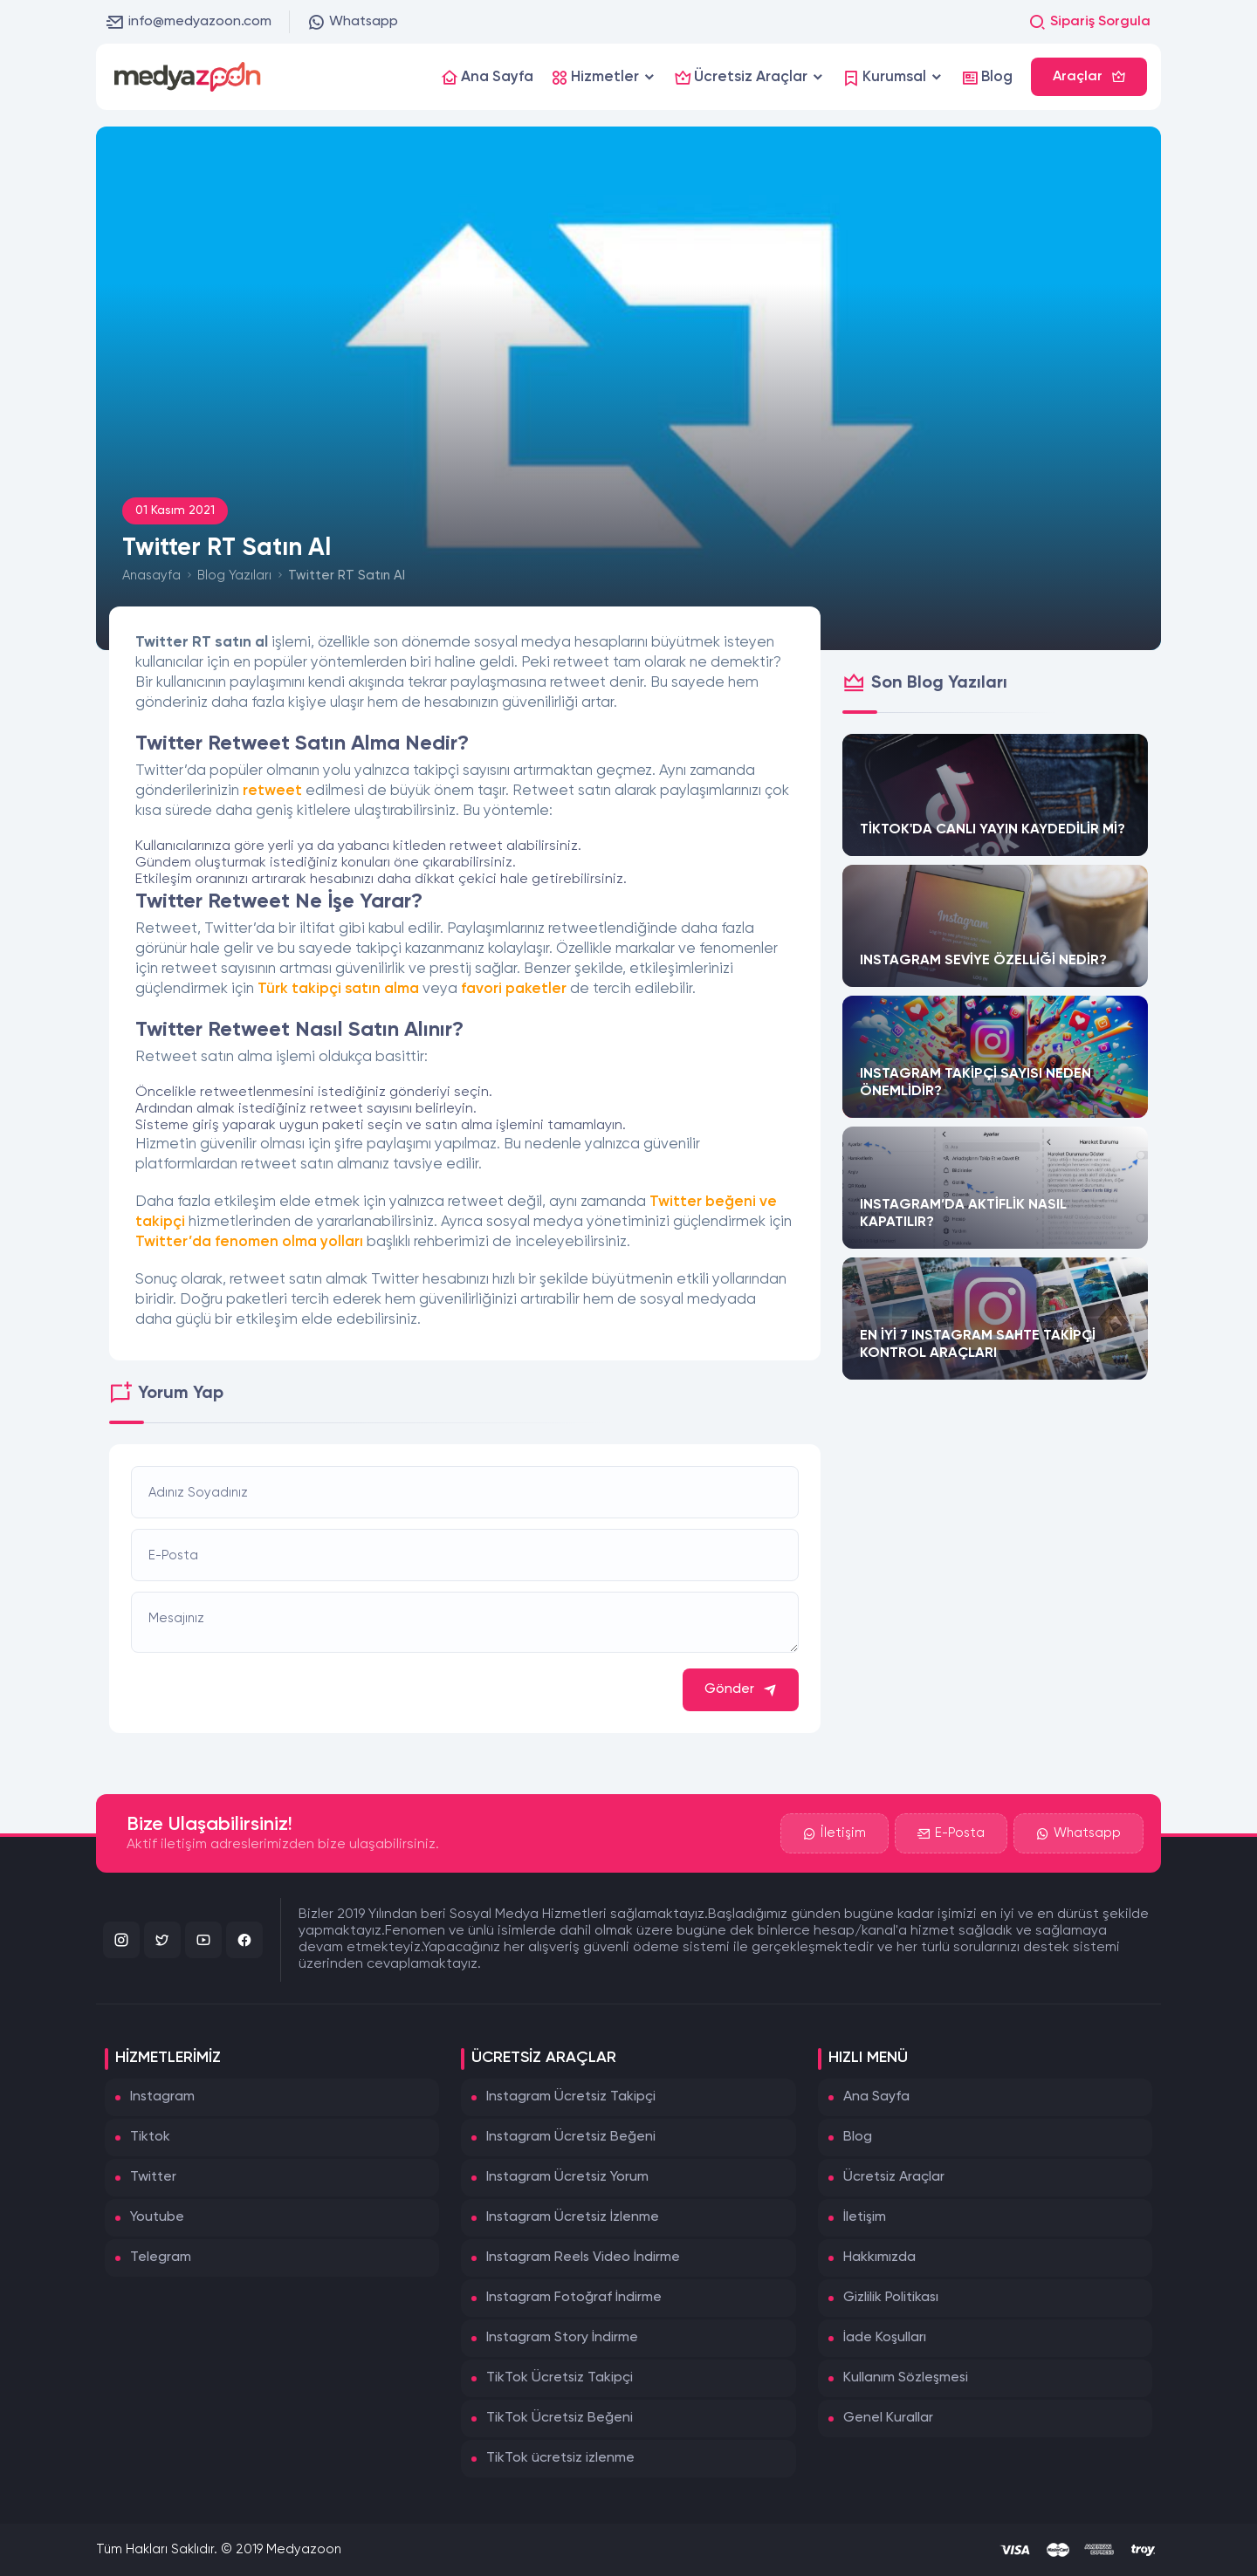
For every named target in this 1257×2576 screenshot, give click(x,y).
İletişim (834, 1833)
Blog (857, 2137)
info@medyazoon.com (188, 22)
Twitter (153, 2177)
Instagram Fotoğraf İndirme (574, 2298)
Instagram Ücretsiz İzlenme (572, 2217)
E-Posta (951, 1833)
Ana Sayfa (876, 2097)
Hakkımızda (879, 2257)
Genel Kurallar (888, 2418)
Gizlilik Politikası (890, 2298)
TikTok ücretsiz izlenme (560, 2458)
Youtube (157, 2217)
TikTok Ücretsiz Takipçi (559, 2378)
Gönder (740, 1689)
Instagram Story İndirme (562, 2338)
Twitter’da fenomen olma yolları (249, 1242)
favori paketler (514, 989)
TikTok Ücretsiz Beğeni (559, 2418)
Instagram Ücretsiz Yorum (567, 2177)
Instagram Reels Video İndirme (583, 2257)
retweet (272, 791)
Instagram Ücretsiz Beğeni (571, 2137)
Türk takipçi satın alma (338, 989)
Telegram (160, 2257)
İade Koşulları (884, 2338)
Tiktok (150, 2137)
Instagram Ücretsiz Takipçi (571, 2097)
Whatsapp (352, 22)
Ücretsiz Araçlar (893, 2177)
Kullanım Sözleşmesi (905, 2378)
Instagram (162, 2097)
